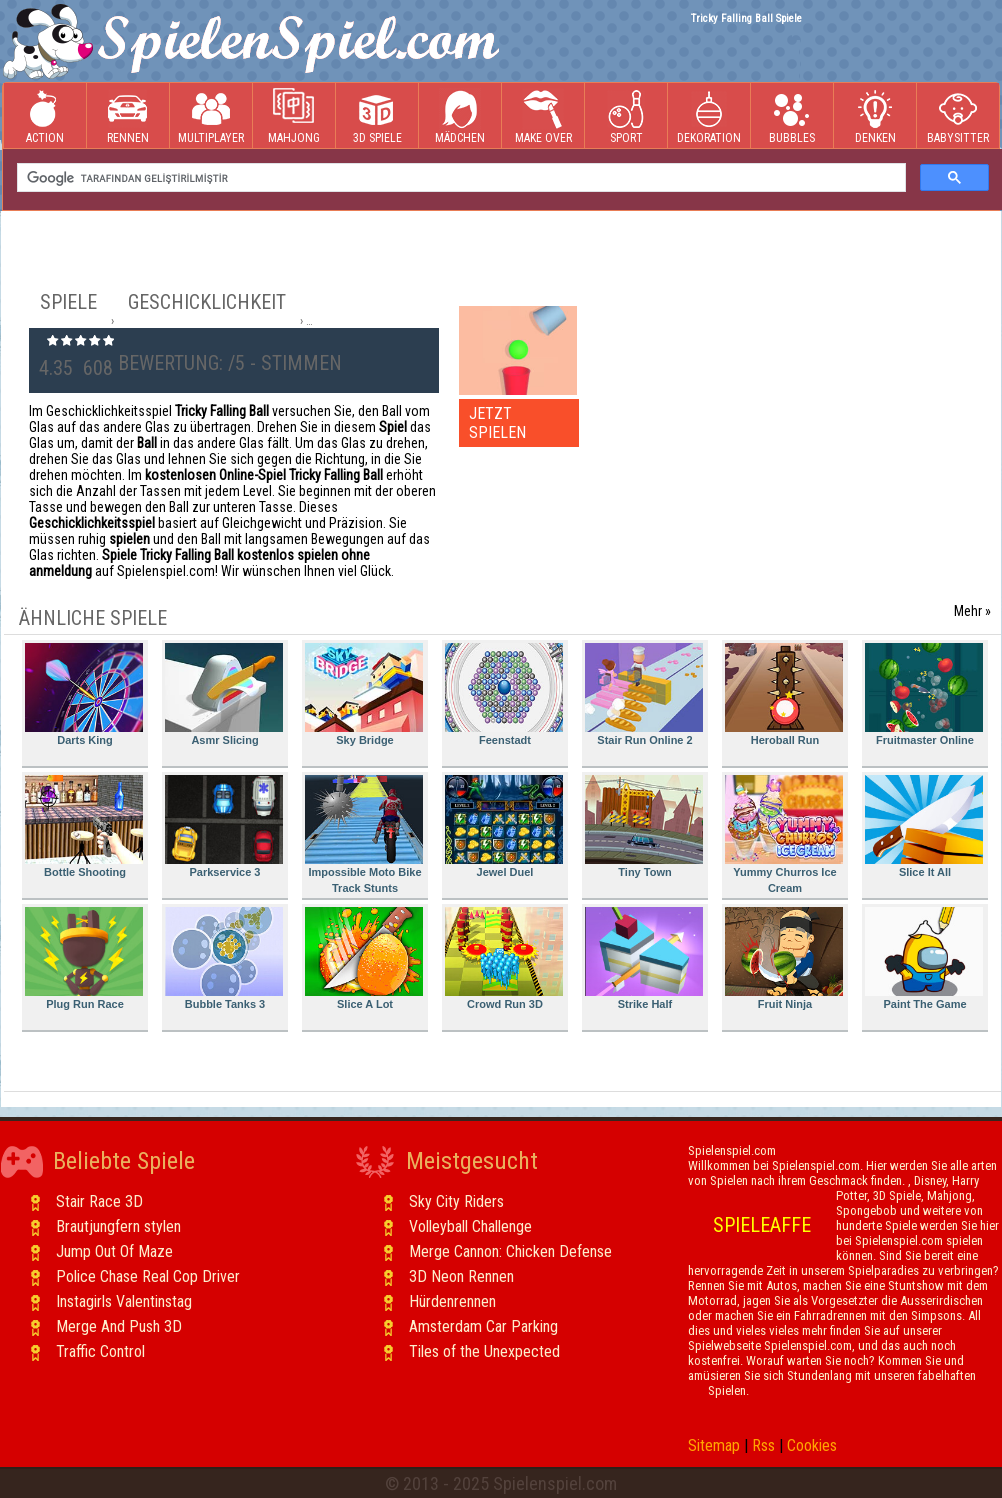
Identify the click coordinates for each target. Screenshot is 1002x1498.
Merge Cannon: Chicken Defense (510, 1251)
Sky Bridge (364, 694)
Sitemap (714, 1445)
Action (45, 116)
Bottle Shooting (84, 826)
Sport (626, 116)
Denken (875, 116)
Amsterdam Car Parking (483, 1326)
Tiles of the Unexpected (484, 1351)
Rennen (128, 116)
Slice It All (924, 826)
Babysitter (958, 116)
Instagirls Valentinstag (124, 1301)
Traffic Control (100, 1351)
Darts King (84, 694)
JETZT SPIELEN (497, 423)
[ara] (459, 178)
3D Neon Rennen (461, 1276)
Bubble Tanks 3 (224, 958)
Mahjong (294, 116)
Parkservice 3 (224, 826)
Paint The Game (924, 958)
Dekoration (709, 116)
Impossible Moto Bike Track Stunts (364, 834)
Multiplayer (211, 116)
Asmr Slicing (224, 694)
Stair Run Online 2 (644, 694)
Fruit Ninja (784, 958)
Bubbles (792, 116)
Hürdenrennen (452, 1301)
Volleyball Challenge (470, 1226)
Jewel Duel (504, 826)
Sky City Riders (456, 1201)
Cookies (812, 1445)
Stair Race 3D (99, 1201)
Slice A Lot (364, 958)
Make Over (543, 116)
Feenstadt (504, 694)
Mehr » (972, 611)
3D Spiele (377, 116)
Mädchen (460, 116)
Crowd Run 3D (504, 958)
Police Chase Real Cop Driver (148, 1276)
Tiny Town (644, 826)
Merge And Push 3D (119, 1326)
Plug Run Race (84, 958)
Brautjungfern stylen (118, 1226)
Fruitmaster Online (924, 694)
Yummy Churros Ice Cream (784, 834)
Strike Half (644, 958)
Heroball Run (784, 694)
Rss (763, 1445)
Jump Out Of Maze (114, 1251)
